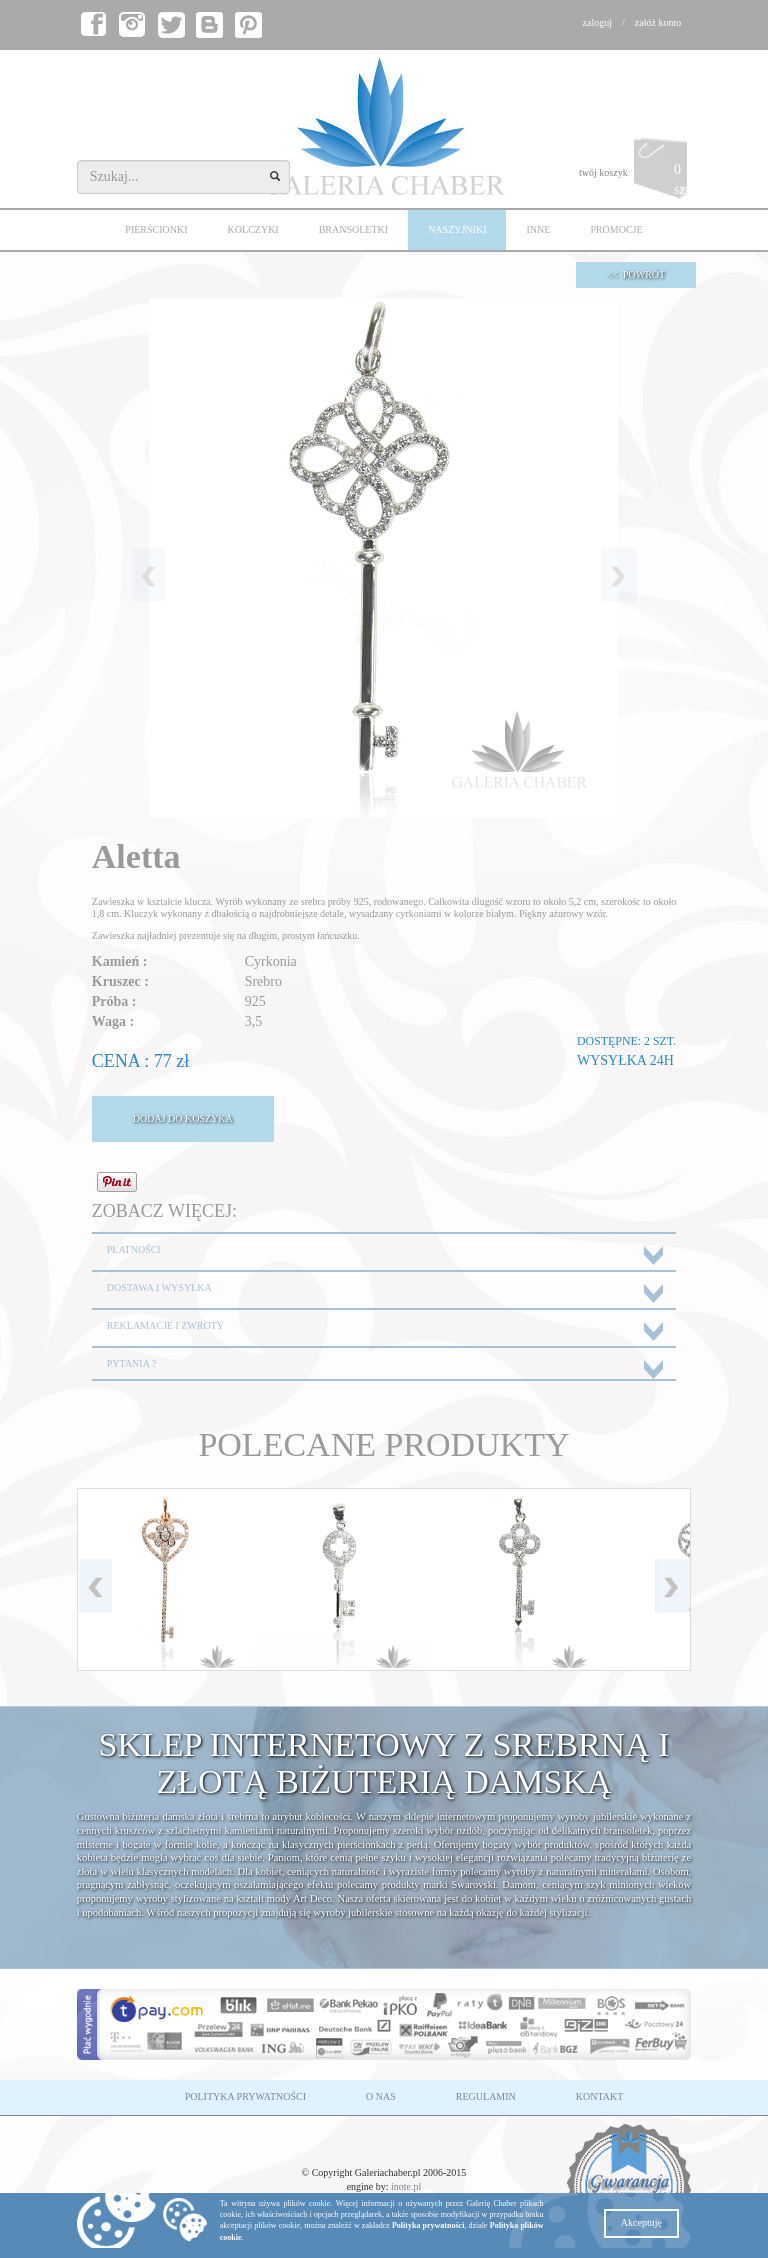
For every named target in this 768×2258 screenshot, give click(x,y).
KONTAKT (600, 2096)
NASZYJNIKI (457, 229)
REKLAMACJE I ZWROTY (165, 1325)
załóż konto (658, 22)
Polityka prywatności (428, 2225)
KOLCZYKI (253, 229)
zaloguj (597, 22)
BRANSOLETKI (353, 229)
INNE (538, 229)
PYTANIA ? (131, 1363)
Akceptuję (641, 2222)
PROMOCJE (616, 229)
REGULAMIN (486, 2096)
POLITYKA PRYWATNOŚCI (245, 2096)
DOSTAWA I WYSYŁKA (159, 1287)
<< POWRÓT (636, 274)
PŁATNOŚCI (134, 1249)
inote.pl (406, 2186)
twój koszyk (635, 173)
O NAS (381, 2096)
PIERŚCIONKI (156, 229)
